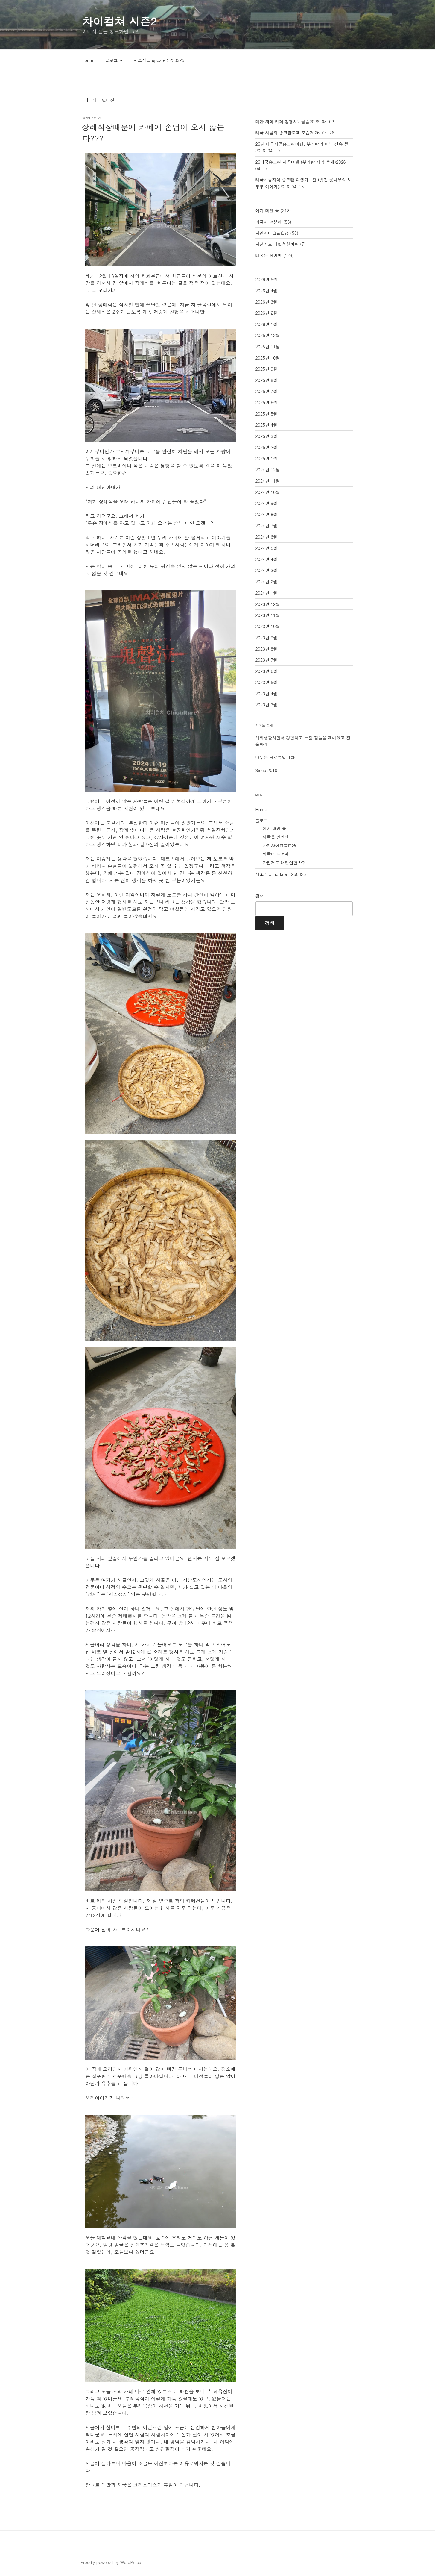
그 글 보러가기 (101, 290)
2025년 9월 (266, 369)
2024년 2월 (266, 582)
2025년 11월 (267, 347)
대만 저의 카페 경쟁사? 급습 (282, 122)
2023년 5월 (266, 682)
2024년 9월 (266, 503)
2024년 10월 (267, 492)
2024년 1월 (266, 593)
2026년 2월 (266, 313)
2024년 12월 (267, 470)
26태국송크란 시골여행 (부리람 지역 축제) (295, 162)
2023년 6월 (266, 671)
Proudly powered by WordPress (110, 2562)
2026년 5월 (266, 279)
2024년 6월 (266, 537)
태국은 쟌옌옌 (268, 255)
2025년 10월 (267, 358)
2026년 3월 (266, 302)
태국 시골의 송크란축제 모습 (282, 133)
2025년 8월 (266, 380)
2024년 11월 (267, 481)
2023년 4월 (266, 694)
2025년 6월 (266, 402)
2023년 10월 (267, 626)
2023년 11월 (267, 615)
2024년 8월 (266, 514)
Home (87, 60)
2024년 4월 (266, 559)
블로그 (114, 60)
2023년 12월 (267, 604)
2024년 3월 (266, 570)
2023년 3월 (266, 705)
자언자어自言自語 (272, 233)
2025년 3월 (266, 436)
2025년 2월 (266, 447)
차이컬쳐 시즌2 (119, 21)
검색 (259, 896)
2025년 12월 (267, 335)
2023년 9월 (266, 638)
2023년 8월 (266, 649)
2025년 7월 (266, 391)
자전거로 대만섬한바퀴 (277, 244)
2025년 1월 (266, 458)
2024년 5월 (266, 548)
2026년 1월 (266, 324)
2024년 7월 (266, 526)
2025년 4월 (266, 425)
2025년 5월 (266, 414)
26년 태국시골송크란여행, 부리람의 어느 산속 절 (302, 144)
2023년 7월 (266, 660)
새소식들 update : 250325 (159, 60)
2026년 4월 (266, 291)
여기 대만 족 (267, 210)
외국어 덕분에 (268, 222)
